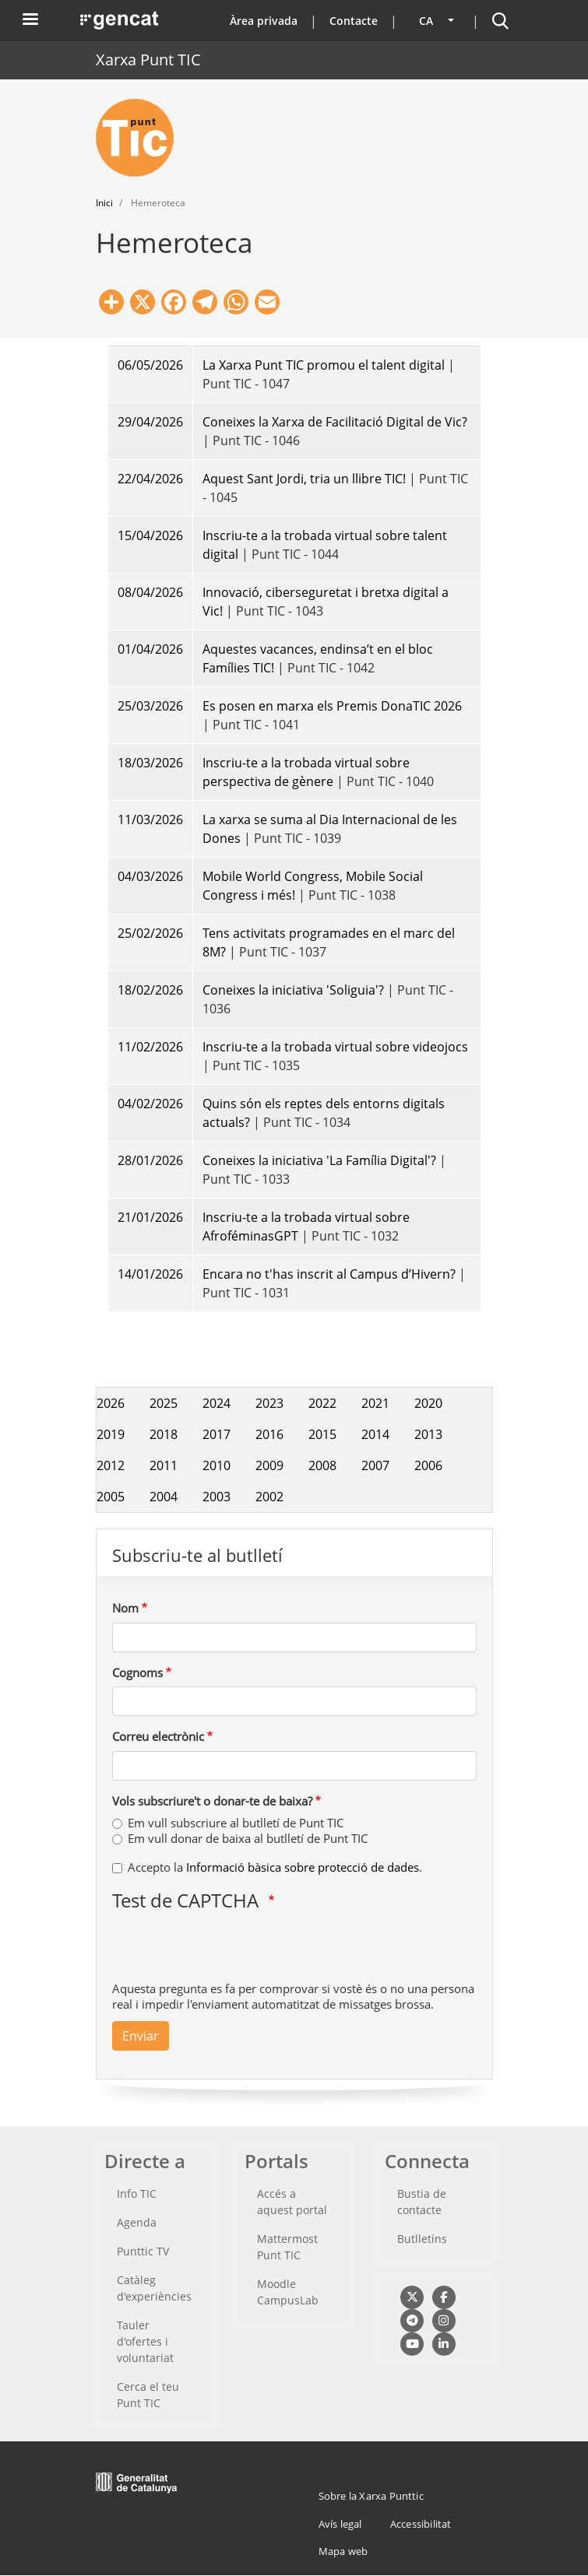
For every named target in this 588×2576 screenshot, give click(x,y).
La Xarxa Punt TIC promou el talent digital (323, 365)
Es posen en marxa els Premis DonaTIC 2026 (332, 705)
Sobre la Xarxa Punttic (371, 2496)
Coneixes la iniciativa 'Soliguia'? (294, 989)
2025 (164, 1403)
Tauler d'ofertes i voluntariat (145, 2341)
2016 (269, 1434)
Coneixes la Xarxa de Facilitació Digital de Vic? (334, 421)
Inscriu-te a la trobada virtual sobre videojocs (335, 1046)
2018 (164, 1434)
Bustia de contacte (421, 2201)
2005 (111, 1496)
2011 (164, 1465)
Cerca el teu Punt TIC (148, 2394)
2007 (375, 1465)
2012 (111, 1465)
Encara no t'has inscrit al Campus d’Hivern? (329, 1274)
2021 (375, 1403)
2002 (269, 1496)
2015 (322, 1434)
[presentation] (230, 1950)
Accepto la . (275, 1867)
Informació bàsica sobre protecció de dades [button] (302, 1867)
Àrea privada (264, 20)
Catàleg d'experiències (154, 2288)
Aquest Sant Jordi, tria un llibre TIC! (304, 478)
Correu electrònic (158, 1736)
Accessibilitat (421, 2524)
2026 (111, 1403)
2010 (216, 1465)
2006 (428, 1465)
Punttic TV (143, 2251)
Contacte (353, 20)
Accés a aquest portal (292, 2201)
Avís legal (340, 2524)
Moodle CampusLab (288, 2292)
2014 (375, 1434)
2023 (269, 1403)
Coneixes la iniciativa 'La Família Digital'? (319, 1160)
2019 (111, 1434)
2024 (216, 1403)
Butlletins (422, 2238)
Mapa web (343, 2551)
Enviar (140, 2035)
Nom (125, 1608)
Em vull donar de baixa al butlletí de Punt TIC (248, 1838)
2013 (428, 1434)
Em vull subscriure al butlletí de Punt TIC (235, 1822)
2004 (164, 1496)
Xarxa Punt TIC (148, 59)
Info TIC (137, 2193)
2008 (322, 1465)
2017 (216, 1434)
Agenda (137, 2222)
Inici (104, 202)
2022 (322, 1403)
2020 (428, 1403)
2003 (216, 1496)
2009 (269, 1465)
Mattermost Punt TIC (287, 2246)
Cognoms (137, 1672)
